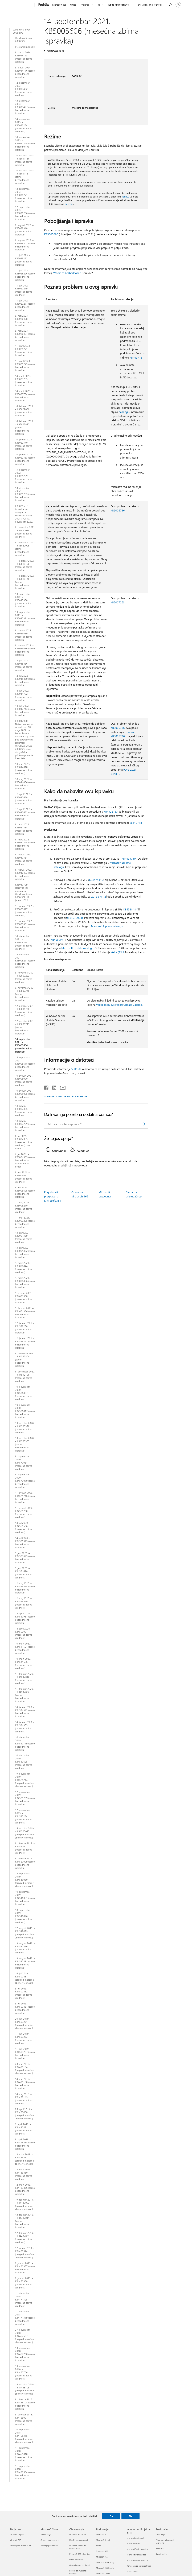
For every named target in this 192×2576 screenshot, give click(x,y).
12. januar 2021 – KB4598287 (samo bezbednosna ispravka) (25, 1343)
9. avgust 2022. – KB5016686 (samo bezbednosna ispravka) (25, 650)
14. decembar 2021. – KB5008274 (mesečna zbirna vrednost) (23, 942)
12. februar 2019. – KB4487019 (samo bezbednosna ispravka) (24, 2221)
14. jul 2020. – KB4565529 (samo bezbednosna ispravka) (25, 1543)
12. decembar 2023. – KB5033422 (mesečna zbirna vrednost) (23, 89)
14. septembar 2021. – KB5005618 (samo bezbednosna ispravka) (25, 1064)
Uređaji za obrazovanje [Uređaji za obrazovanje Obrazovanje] (79, 2540)
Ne (130, 2516)
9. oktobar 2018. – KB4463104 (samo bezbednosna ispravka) (25, 2404)
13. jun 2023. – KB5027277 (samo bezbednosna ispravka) (25, 305)
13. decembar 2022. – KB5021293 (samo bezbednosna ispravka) (25, 494)
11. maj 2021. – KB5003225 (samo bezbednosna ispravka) (25, 1222)
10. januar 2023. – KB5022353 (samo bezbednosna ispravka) (25, 459)
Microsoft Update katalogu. (77, 948)
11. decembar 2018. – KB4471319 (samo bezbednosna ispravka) (25, 2318)
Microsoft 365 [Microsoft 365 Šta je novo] (15, 2540)
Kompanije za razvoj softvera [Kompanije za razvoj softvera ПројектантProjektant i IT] (139, 2566)
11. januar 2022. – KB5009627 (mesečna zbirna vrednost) (24, 911)
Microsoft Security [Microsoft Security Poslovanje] (103, 2540)
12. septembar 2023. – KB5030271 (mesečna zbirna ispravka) (23, 195)
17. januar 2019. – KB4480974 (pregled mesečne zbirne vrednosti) (24, 2253)
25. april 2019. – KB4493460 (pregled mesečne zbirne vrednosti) (24, 2114)
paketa (68, 203)
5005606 (76, 1069)
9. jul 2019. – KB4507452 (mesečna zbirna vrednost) (23, 1993)
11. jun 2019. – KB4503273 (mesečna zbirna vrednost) (23, 2038)
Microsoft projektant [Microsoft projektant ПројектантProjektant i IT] (135, 2538)
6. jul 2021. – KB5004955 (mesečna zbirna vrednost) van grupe (23, 1142)
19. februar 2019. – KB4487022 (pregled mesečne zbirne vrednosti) (24, 2204)
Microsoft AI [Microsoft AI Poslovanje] (101, 2534)
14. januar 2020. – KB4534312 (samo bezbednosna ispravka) (25, 1712)
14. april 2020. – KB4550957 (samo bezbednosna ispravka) (25, 1618)
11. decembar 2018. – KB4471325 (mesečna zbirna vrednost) (23, 2299)
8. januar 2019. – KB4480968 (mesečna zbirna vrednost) (24, 2283)
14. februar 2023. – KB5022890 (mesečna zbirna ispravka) (24, 411)
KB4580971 (58, 939)
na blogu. (124, 412)
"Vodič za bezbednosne (67, 273)
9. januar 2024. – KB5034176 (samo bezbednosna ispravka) (25, 72)
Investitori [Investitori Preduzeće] (160, 2548)
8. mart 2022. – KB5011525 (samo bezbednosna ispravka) (25, 844)
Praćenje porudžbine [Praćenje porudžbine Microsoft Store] (49, 2545)
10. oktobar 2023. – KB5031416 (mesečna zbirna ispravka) (24, 160)
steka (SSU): (118, 952)
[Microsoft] (21, 5)
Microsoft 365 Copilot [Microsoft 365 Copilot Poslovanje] (105, 2568)
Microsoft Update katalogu (107, 926)
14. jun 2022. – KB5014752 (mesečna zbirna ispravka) (23, 695)
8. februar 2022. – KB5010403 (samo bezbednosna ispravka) (25, 874)
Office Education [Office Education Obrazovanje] (76, 2559)
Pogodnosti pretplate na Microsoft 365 (52, 1196)
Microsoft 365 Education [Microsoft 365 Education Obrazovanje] (79, 2554)
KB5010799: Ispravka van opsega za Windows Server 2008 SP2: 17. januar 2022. (23, 892)
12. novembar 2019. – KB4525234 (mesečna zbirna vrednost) (23, 1816)
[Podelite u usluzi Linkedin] (53, 1087)
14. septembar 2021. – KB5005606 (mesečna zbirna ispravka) (23, 1045)
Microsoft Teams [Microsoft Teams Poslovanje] (103, 2573)
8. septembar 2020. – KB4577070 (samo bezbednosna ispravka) (25, 1481)
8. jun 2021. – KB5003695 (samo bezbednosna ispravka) (25, 1192)
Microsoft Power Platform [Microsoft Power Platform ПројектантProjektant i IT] (137, 2560)
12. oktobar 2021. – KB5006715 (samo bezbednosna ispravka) (24, 1027)
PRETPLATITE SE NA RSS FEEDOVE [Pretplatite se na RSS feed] (67, 1096)
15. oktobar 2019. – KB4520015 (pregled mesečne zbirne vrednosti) (24, 1833)
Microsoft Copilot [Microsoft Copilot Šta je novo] (17, 2534)
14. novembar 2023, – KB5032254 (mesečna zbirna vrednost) (23, 125)
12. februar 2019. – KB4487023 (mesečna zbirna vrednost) (24, 2237)
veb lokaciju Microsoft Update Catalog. (119, 1004)
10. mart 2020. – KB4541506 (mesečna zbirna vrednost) (24, 1663)
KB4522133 (111, 811)
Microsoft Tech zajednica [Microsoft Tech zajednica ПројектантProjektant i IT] (137, 2549)
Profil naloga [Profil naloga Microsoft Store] (45, 2534)
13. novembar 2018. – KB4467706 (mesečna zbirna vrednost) (23, 2372)
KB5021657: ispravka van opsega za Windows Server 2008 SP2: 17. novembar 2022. (24, 514)
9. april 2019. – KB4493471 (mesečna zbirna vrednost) (23, 2129)
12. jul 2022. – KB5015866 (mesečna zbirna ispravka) (23, 665)
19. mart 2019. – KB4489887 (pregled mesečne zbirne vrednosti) (24, 2159)
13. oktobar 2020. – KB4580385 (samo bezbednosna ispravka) (24, 1444)
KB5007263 (118, 602)
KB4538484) (130, 909)
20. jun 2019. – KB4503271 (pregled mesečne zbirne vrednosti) (24, 2023)
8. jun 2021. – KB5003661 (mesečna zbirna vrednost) (23, 1177)
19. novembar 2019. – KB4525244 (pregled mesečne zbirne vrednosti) (24, 1780)
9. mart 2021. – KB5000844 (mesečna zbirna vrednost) (23, 1267)
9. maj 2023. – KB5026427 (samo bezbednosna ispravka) (25, 335)
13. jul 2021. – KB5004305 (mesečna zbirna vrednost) (23, 1110)
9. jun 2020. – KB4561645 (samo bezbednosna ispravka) (25, 1558)
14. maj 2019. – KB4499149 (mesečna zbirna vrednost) (23, 2099)
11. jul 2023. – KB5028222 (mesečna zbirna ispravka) (23, 260)
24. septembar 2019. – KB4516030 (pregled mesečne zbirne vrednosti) (24, 1880)
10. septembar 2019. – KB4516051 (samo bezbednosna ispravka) (25, 1898)
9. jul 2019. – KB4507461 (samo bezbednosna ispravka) (25, 2008)
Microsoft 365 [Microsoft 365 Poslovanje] (102, 2556)
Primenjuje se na (55, 50)
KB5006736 (118, 510)
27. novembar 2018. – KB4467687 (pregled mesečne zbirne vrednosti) (24, 2336)
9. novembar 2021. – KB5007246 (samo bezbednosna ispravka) (25, 994)
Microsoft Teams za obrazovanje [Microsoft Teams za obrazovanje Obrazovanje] (77, 2547)
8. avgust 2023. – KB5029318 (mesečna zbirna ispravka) (24, 230)
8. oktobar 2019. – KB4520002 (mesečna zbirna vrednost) (25, 1848)
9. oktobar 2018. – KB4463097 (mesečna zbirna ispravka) (25, 2419)
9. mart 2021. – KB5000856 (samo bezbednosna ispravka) (25, 1282)
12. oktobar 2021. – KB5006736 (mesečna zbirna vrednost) (24, 1010)
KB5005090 (51, 234)
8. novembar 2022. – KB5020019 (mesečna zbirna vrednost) (25, 532)
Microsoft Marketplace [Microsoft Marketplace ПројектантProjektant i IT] (136, 2554)
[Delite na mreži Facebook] (46, 1087)
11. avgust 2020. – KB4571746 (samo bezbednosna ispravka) (25, 1497)
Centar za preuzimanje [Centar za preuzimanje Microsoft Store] (50, 2540)
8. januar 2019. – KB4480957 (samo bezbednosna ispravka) (25, 2268)
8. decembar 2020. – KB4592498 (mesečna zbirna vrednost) (25, 1376)
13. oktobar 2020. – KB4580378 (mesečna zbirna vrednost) (24, 1428)
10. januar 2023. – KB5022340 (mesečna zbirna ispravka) (24, 444)
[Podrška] (43, 5)
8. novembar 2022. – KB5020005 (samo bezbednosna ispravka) (25, 549)
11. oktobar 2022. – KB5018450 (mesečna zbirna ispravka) (24, 565)
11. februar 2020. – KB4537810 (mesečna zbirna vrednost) (24, 1678)
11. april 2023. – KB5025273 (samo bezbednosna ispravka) (25, 365)
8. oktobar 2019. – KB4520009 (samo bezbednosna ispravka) (25, 1863)
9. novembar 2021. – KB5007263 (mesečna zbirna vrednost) (25, 977)
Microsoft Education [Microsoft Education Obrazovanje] (77, 2534)
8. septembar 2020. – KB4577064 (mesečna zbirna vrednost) (23, 1463)
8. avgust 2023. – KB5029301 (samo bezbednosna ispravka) (25, 245)
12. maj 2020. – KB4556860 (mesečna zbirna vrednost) (23, 1603)
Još (98, 4)
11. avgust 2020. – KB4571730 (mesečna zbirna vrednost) (25, 1512)
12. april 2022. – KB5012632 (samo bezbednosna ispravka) (25, 814)
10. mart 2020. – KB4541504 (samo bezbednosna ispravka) (25, 1648)
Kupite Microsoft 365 (118, 4)
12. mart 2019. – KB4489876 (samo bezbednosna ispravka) (25, 2189)
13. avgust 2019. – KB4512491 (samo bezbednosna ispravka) (25, 1963)
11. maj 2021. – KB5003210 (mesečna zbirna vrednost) (23, 1207)
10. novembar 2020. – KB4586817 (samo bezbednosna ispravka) (25, 1411)
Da (111, 2516)
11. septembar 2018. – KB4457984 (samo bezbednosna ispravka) (25, 2472)
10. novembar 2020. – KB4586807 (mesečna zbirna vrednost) (23, 1393)
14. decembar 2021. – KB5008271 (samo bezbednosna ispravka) (25, 961)
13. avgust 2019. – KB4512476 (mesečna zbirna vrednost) (25, 1948)
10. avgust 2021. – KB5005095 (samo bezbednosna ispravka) (25, 1095)
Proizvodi (85, 4)
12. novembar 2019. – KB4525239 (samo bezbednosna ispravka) (25, 1798)
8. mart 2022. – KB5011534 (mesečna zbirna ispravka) (23, 829)
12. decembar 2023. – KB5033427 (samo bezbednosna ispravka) (25, 107)
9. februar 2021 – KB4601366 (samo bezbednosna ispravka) (25, 1313)
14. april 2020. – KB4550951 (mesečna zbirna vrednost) (23, 1633)
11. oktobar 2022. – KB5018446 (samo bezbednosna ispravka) (24, 582)
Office (73, 4)
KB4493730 (129, 858)
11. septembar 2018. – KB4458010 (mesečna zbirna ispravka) (23, 2454)
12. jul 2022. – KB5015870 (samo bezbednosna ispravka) (25, 680)
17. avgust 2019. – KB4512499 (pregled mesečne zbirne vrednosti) (25, 1933)
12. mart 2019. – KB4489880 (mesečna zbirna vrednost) (24, 2174)
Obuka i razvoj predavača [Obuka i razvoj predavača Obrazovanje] (80, 2565)
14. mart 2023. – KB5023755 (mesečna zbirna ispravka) (24, 380)
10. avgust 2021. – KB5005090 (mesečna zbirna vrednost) (25, 1080)
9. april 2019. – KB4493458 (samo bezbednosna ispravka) (25, 2144)
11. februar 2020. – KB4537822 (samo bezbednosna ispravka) (24, 1695)
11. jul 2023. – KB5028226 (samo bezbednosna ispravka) (25, 275)
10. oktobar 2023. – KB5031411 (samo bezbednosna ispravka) (24, 177)
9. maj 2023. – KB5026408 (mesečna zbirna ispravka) (23, 320)
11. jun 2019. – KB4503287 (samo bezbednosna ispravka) (25, 2053)
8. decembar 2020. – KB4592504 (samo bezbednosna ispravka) (25, 1360)
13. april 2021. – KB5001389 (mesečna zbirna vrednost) (23, 1237)
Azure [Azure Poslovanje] (98, 2545)
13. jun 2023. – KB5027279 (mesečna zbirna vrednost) (23, 290)
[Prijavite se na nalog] (178, 5)
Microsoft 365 (59, 4)
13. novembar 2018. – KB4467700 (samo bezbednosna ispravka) (25, 2354)
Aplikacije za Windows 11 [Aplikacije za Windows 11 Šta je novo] (20, 2545)
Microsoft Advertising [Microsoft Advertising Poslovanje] (105, 2562)
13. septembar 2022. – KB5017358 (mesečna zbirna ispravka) (23, 600)
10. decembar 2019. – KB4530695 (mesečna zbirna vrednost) (23, 1762)
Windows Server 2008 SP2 (21, 31)
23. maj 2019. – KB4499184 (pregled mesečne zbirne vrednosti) (24, 2068)
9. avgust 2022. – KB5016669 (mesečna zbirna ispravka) (24, 635)
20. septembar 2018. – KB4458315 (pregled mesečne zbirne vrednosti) (24, 2436)
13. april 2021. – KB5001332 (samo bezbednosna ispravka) (25, 1252)
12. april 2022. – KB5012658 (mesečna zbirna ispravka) (23, 799)
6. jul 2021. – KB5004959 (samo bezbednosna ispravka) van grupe (25, 1160)
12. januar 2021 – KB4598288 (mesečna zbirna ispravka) (24, 1328)
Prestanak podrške (25, 46)
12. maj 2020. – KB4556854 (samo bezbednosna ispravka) (25, 1588)
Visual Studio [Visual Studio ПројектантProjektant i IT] (132, 2571)
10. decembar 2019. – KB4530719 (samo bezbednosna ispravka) (25, 1743)
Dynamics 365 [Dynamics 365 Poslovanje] (102, 2551)
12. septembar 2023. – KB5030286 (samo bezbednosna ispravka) (25, 213)
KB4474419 (96, 880)
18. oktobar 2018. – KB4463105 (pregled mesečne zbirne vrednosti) (24, 2389)
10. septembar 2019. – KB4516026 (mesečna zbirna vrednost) (23, 1916)
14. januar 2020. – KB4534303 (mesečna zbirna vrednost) (24, 1727)
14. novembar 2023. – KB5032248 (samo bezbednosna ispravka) (25, 143)
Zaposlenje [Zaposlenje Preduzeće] (160, 2534)
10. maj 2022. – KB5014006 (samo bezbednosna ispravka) (25, 784)
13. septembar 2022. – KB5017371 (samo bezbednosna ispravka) (25, 618)
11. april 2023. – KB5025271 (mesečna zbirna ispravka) (23, 350)
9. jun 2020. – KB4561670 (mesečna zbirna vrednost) (23, 1573)
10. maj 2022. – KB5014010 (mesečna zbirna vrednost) (23, 768)
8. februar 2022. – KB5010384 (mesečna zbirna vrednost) (24, 859)
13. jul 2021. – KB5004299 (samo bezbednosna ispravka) (25, 1125)
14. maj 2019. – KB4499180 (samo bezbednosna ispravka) (25, 2083)
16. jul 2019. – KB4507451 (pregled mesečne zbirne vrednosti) (24, 1978)
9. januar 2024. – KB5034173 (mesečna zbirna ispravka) (24, 57)
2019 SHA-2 (98, 896)
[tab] (57, 1150)
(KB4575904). (75, 918)
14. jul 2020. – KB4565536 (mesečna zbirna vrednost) (23, 1527)
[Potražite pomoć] (170, 4)
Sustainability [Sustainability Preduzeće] (161, 2554)
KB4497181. (137, 357)
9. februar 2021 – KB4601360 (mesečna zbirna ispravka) (24, 1297)
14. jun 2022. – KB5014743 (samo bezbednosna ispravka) (25, 710)
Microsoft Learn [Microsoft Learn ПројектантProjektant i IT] (133, 2543)
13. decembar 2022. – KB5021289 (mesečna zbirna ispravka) (23, 476)
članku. (125, 196)
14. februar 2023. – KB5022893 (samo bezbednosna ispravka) (24, 427)
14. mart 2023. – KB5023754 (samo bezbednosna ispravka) (25, 396)
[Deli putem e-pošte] (61, 1087)
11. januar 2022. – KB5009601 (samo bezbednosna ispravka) (25, 926)
